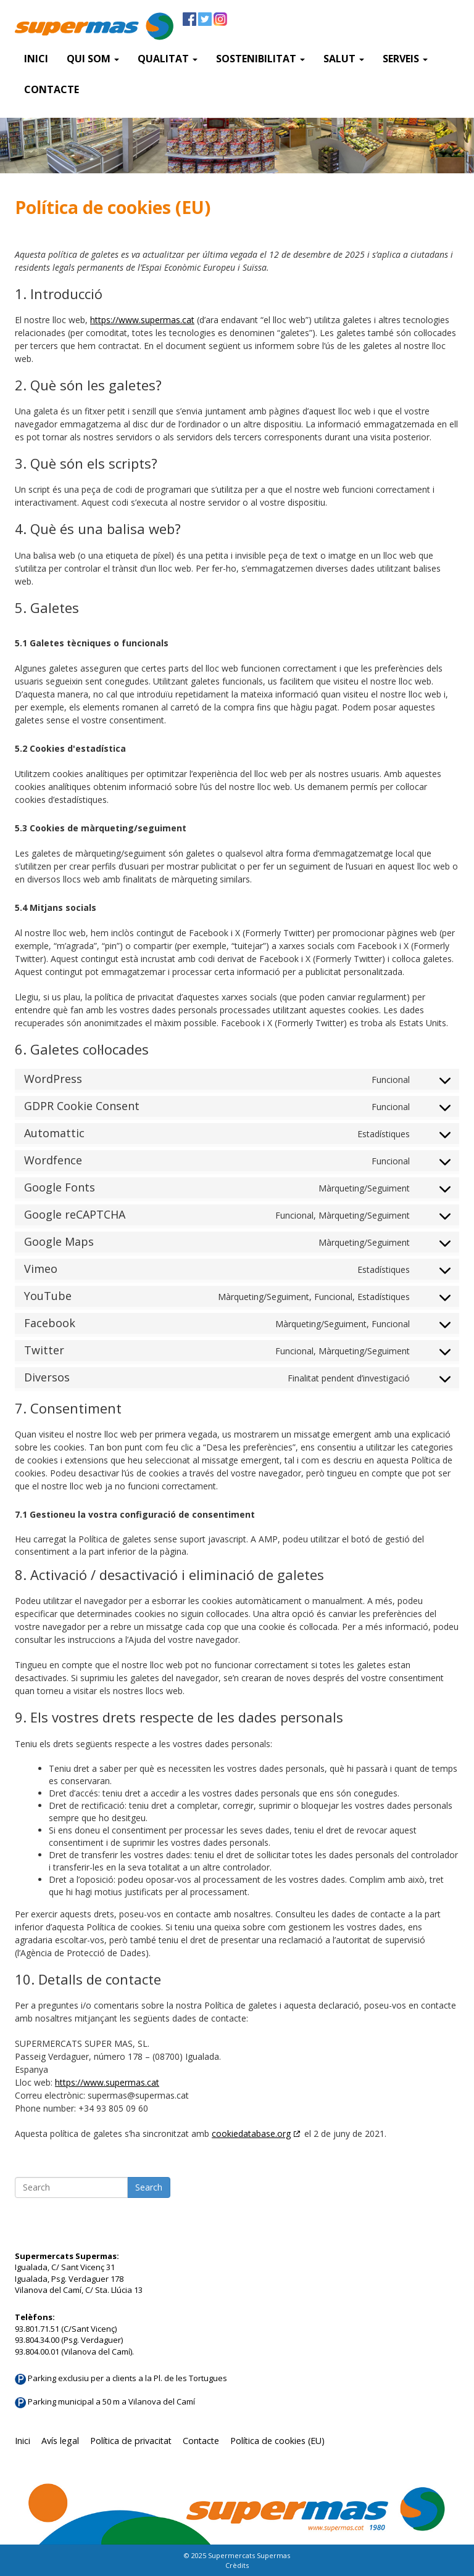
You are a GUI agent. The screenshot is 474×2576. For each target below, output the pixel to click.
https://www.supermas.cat (142, 320)
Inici (36, 58)
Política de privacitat (131, 2440)
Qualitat (168, 58)
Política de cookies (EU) (277, 2440)
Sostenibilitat (260, 58)
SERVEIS (405, 58)
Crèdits (237, 2565)
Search (148, 2187)
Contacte (51, 89)
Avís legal (60, 2440)
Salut (343, 58)
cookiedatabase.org (251, 2133)
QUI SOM (93, 58)
